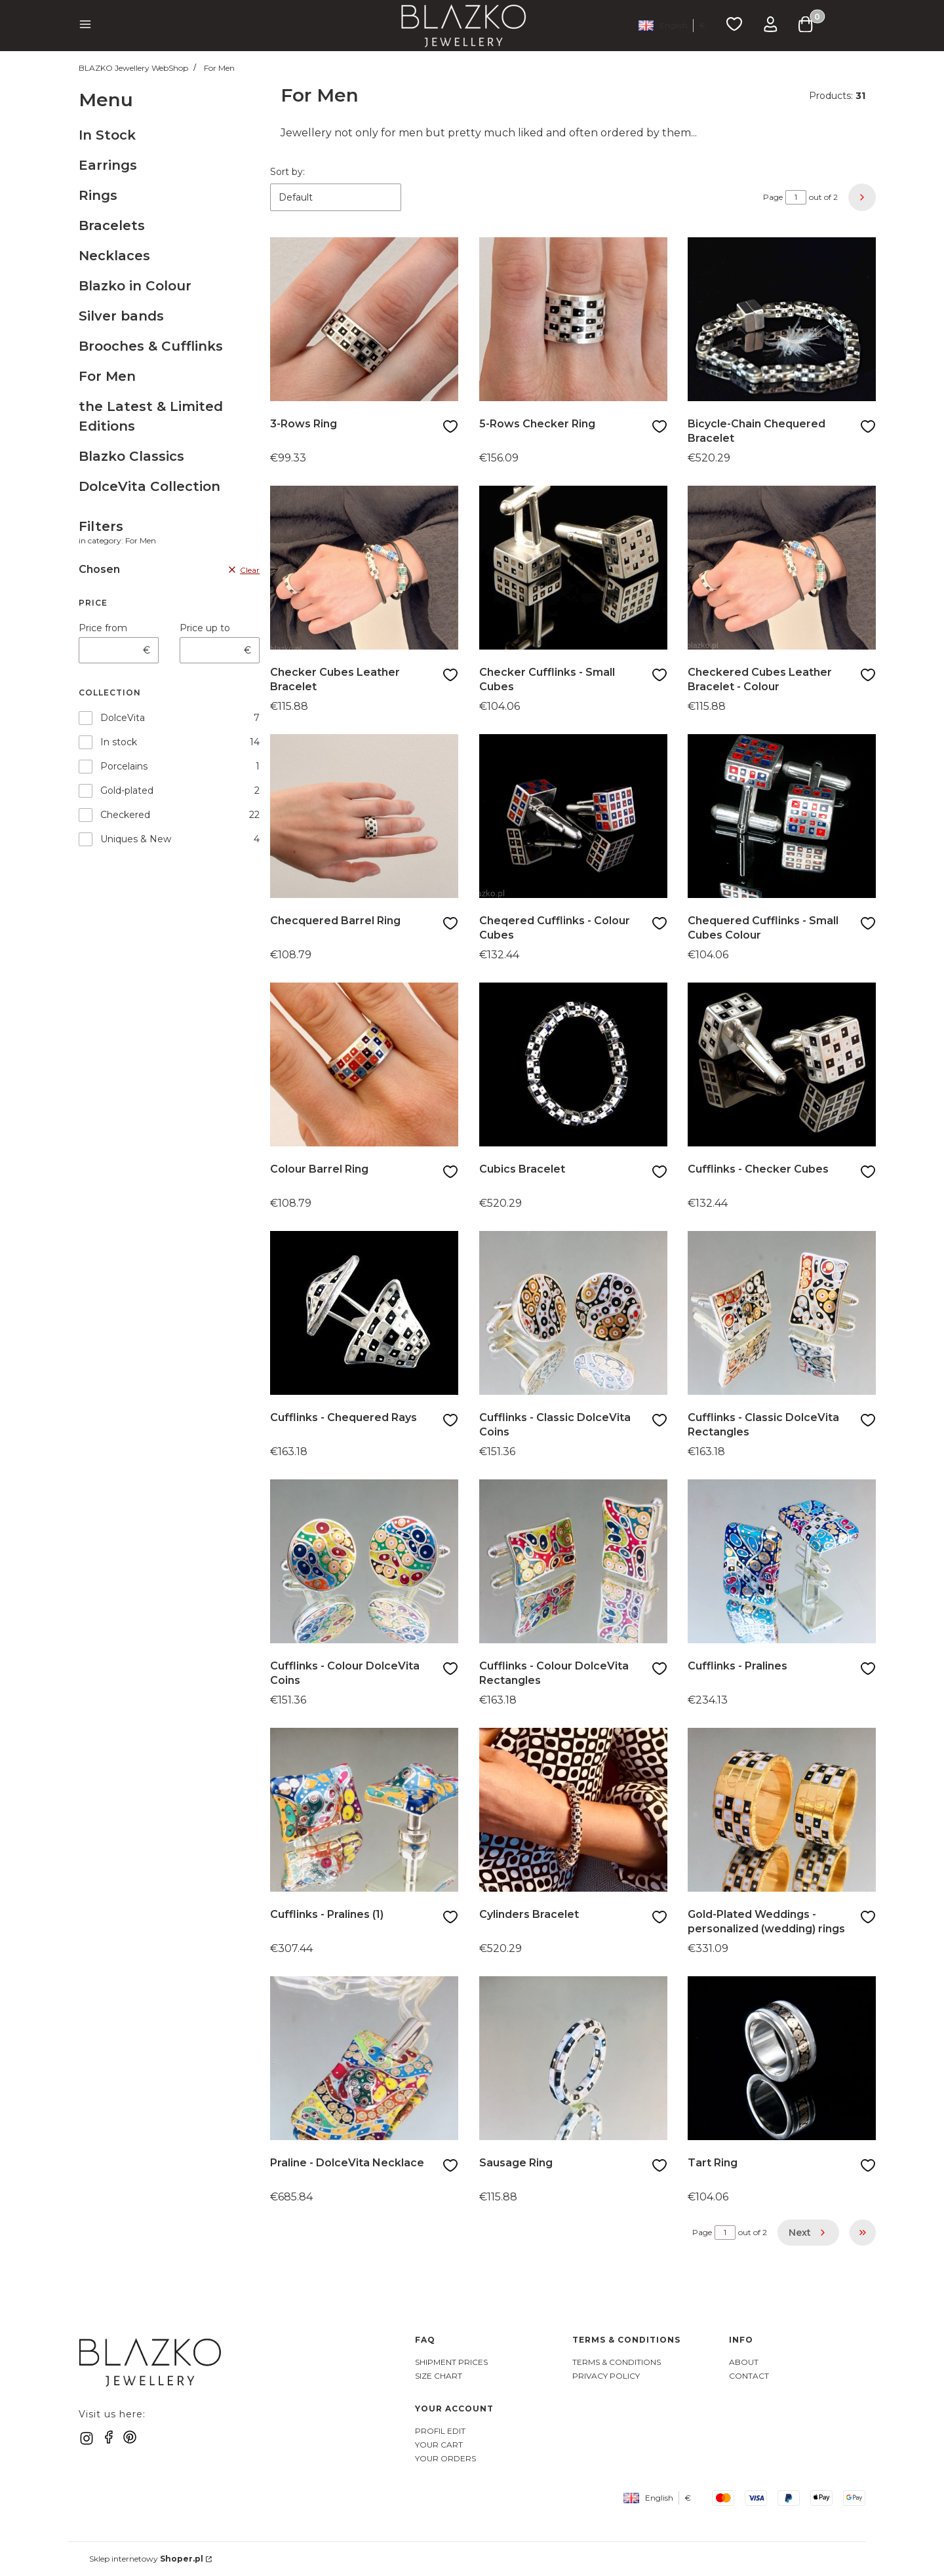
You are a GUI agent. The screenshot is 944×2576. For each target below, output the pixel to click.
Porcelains (124, 766)
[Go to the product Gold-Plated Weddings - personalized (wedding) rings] (782, 1810)
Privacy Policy (606, 2376)
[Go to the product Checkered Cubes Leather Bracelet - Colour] (782, 568)
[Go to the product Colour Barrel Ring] (364, 1064)
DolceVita (122, 718)
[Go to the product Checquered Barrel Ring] (364, 816)
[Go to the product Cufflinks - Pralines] (782, 1561)
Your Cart (439, 2444)
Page (773, 197)
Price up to (205, 628)
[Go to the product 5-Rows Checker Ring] (573, 319)
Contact (749, 2376)
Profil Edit (440, 2431)
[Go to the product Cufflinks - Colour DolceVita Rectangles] (573, 1561)
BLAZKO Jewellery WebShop (133, 68)
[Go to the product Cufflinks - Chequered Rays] (364, 1313)
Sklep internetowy (146, 2559)
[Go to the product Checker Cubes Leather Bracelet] (364, 568)
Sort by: (287, 172)
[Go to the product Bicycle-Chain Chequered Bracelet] (782, 319)
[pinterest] (129, 2437)
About (743, 2362)
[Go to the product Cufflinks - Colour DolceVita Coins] (364, 1561)
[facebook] (109, 2437)
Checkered (125, 815)
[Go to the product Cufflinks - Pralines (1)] (364, 1810)
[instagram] (86, 2438)
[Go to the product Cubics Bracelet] (573, 1064)
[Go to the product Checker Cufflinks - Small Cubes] (573, 568)
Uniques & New (135, 839)
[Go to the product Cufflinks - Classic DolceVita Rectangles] (782, 1313)
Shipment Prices (451, 2362)
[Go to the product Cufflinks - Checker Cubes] (782, 1064)
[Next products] (808, 2232)
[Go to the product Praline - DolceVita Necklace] (364, 2058)
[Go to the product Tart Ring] (782, 2058)
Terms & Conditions (616, 2362)
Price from (103, 628)
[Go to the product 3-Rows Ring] (364, 319)
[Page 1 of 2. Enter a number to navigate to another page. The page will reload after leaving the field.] (795, 197)
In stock (118, 742)
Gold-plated (126, 790)
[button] (85, 25)
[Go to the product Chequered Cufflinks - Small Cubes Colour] (782, 816)
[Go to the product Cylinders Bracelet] (573, 1810)
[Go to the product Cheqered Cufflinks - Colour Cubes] (573, 816)
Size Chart (438, 2376)
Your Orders (445, 2458)
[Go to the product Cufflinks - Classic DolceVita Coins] (573, 1313)
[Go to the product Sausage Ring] (573, 2058)
